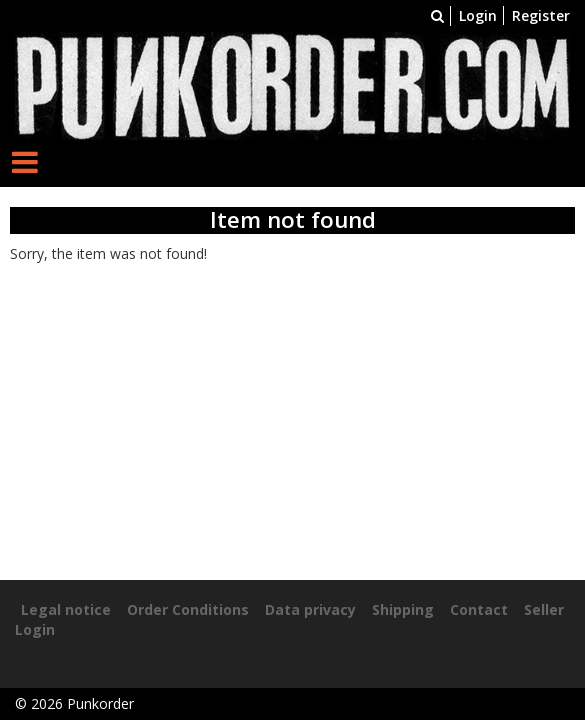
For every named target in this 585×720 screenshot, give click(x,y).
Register (541, 15)
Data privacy (310, 609)
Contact (479, 609)
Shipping (403, 609)
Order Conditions (188, 609)
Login (478, 15)
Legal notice (66, 609)
